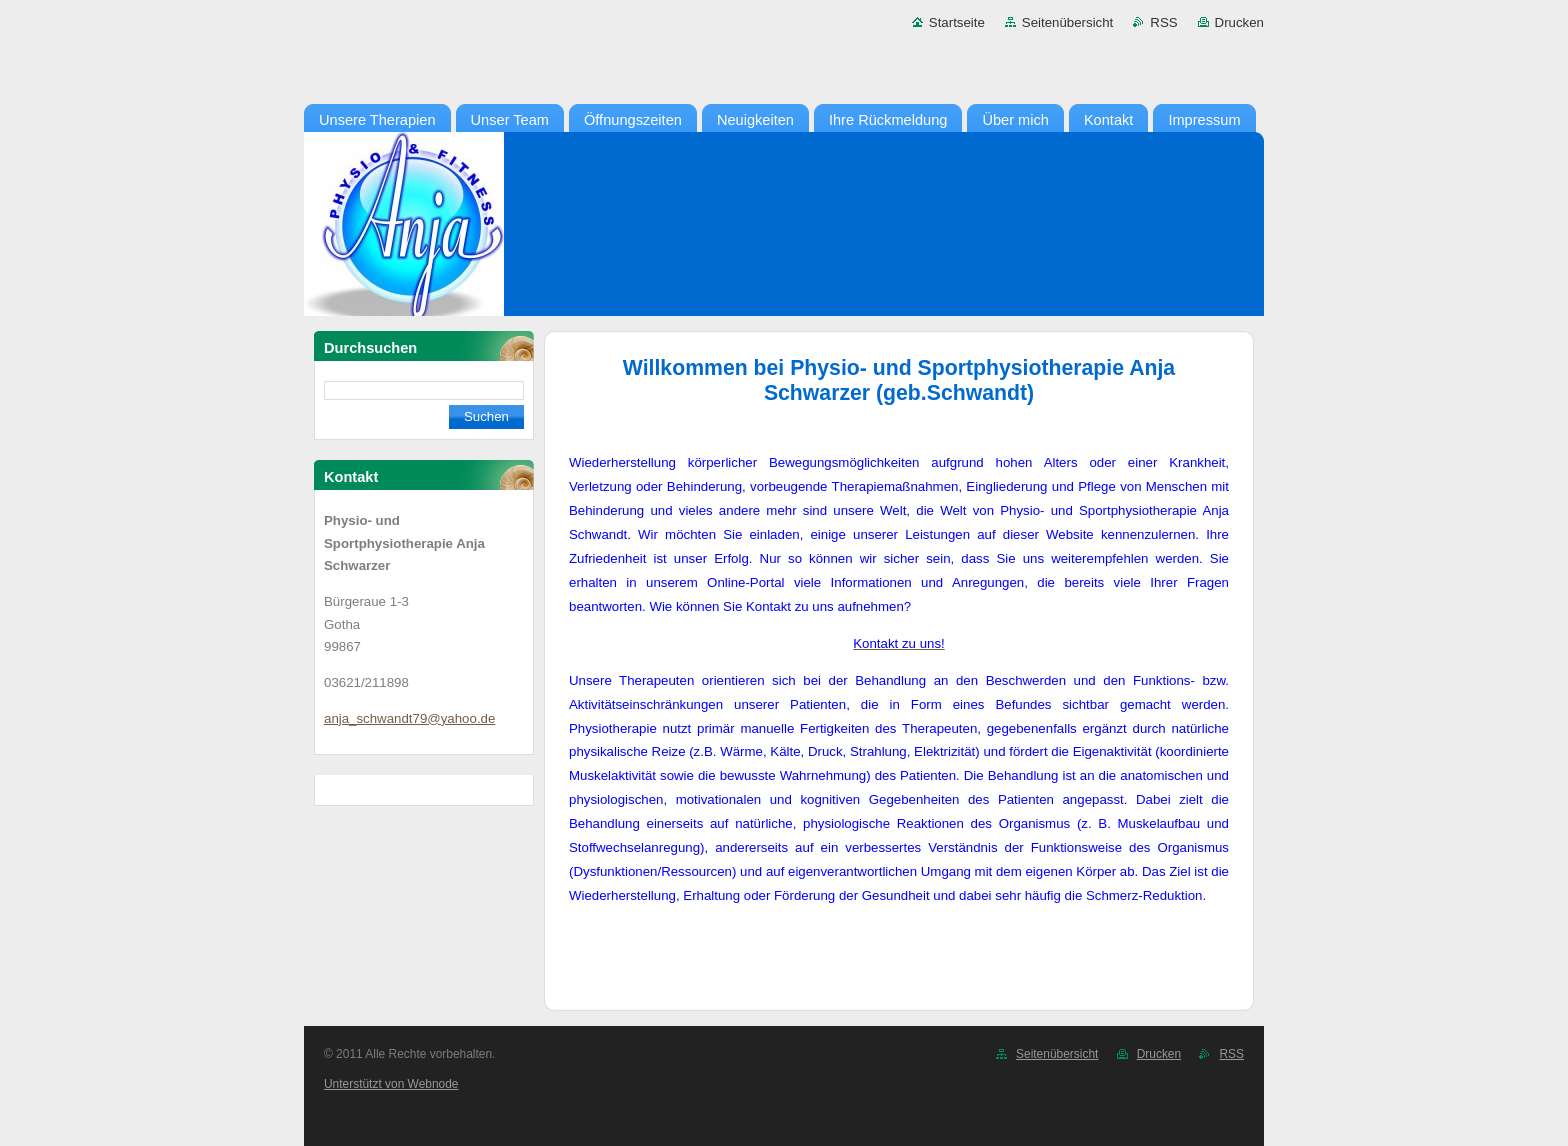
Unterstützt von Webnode (391, 1084)
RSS (1163, 22)
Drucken (1239, 22)
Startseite (957, 22)
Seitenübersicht (1067, 22)
